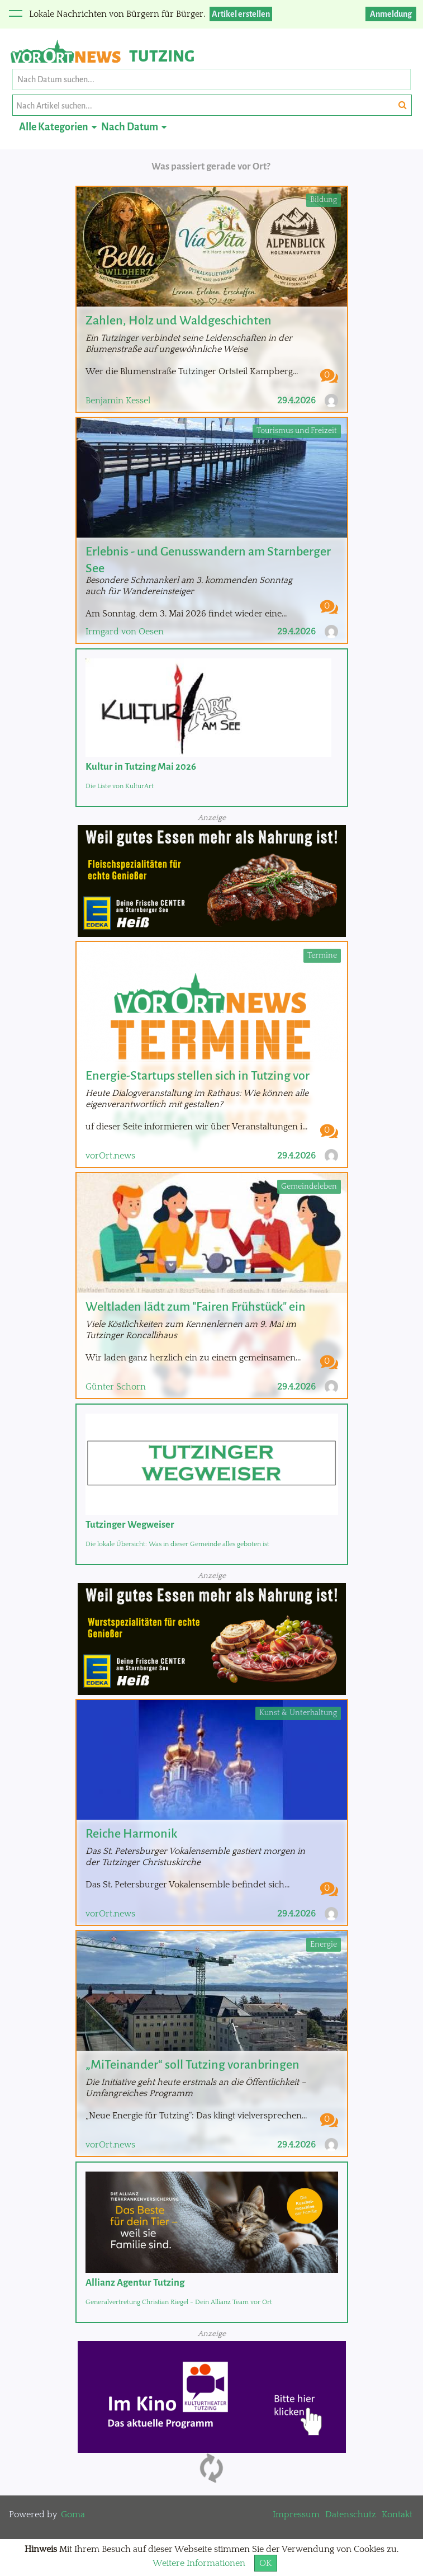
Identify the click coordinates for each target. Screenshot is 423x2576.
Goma (73, 2514)
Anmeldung (391, 14)
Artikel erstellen (241, 14)
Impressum (296, 2514)
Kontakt (397, 2514)
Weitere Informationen (199, 2563)
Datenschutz (350, 2514)
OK (265, 2563)
